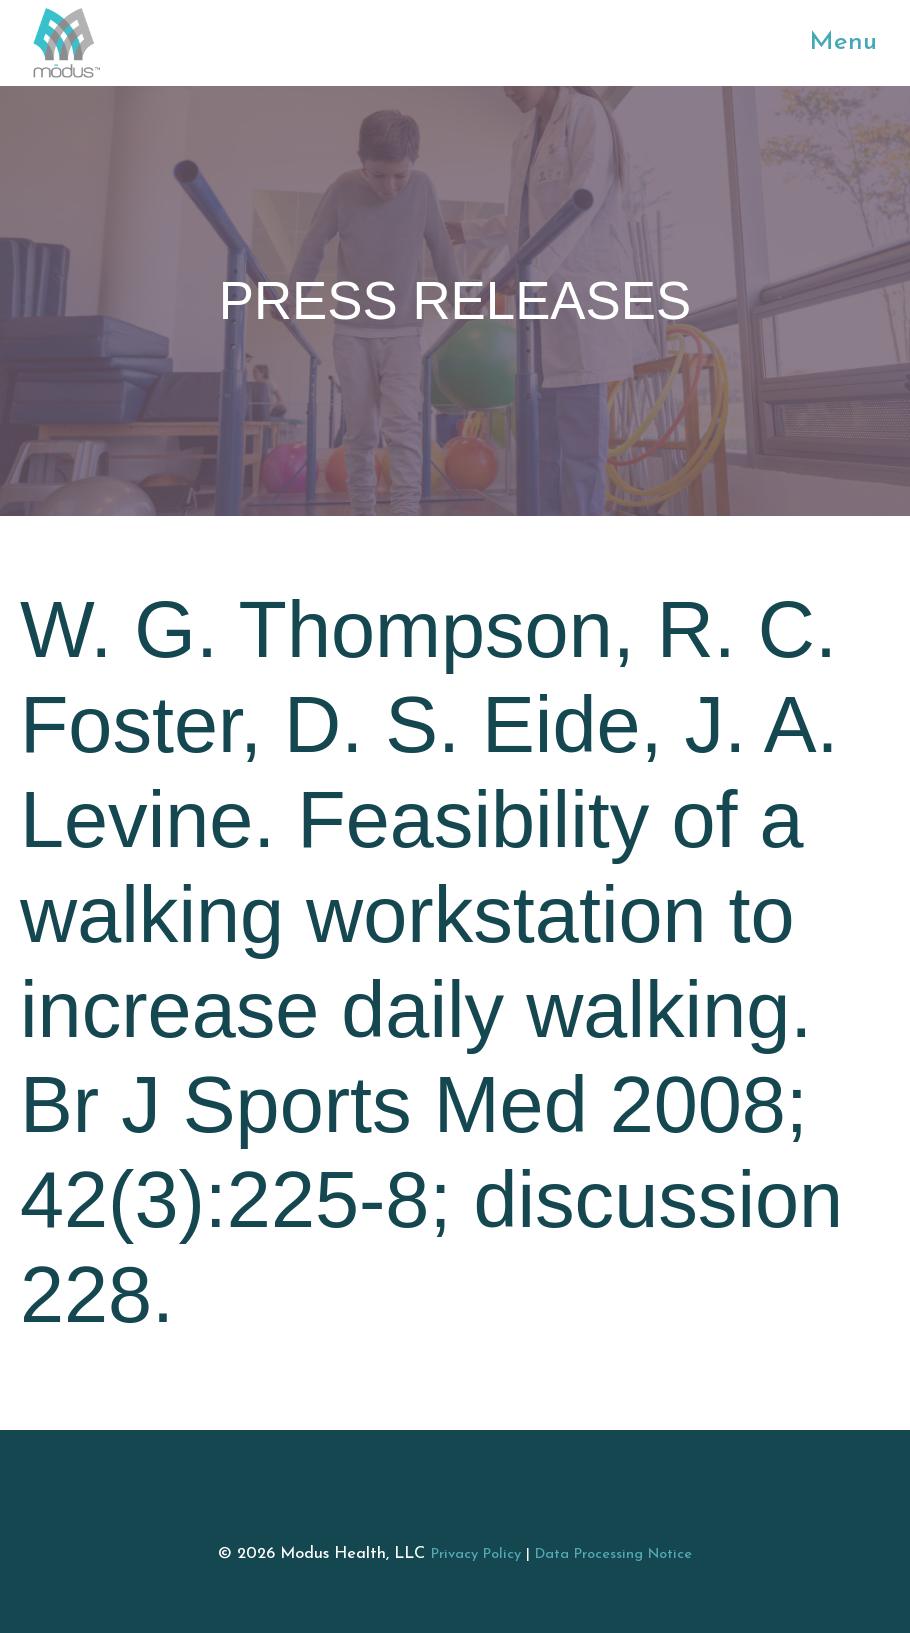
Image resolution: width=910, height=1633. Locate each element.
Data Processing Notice (613, 1554)
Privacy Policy (476, 1554)
